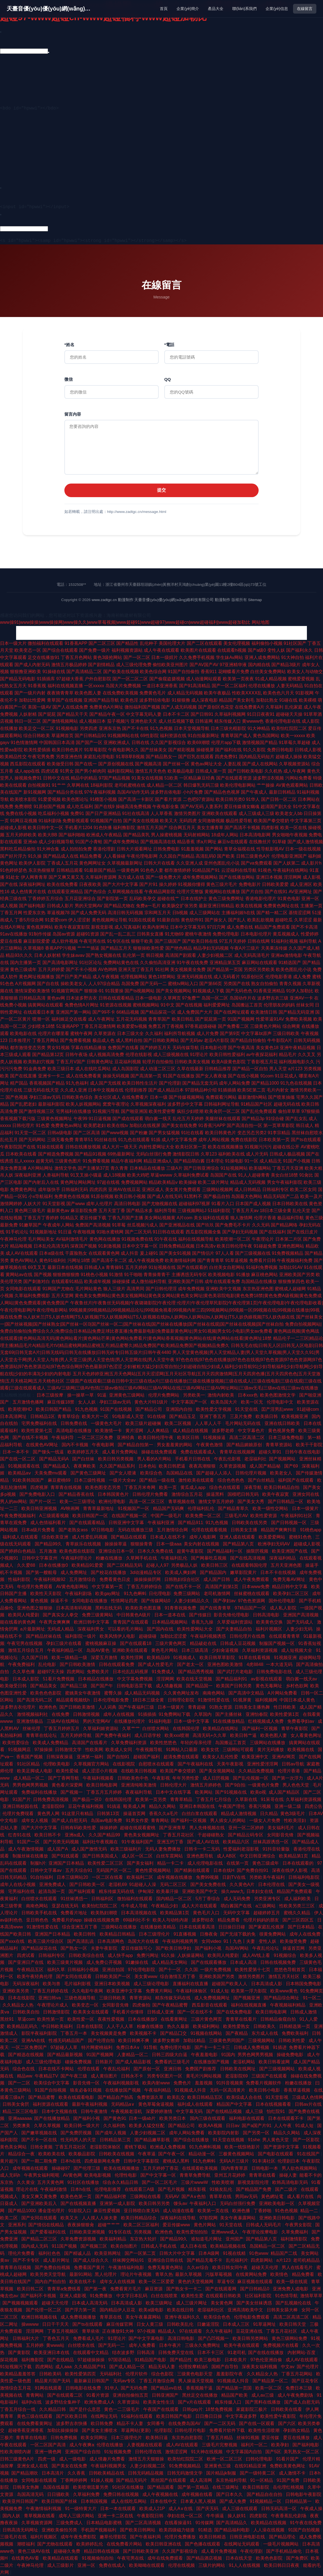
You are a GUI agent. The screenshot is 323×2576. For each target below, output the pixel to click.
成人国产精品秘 (265, 1466)
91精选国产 (290, 962)
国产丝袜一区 (176, 763)
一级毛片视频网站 (281, 2544)
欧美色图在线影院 (77, 1551)
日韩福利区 (103, 1898)
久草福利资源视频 (260, 1650)
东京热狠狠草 (41, 870)
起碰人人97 (157, 1565)
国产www (75, 1203)
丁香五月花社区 (179, 1835)
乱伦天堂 (301, 1210)
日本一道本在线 (170, 1614)
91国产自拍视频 (51, 2090)
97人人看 (225, 1253)
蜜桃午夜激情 (198, 934)
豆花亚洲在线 (250, 2331)
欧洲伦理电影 (113, 1501)
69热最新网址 (121, 1154)
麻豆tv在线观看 (233, 841)
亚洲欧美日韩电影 (277, 2217)
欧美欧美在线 (52, 2153)
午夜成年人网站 (58, 1225)
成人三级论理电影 (151, 1983)
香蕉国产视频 (30, 1756)
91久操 (35, 856)
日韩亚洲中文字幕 (126, 1522)
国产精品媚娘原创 (244, 1444)
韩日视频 (155, 955)
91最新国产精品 (100, 870)
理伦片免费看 (22, 2253)
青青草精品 (181, 1799)
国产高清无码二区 (35, 1700)
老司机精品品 (307, 2260)
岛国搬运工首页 (247, 1005)
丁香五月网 (11, 912)
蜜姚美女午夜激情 (83, 1693)
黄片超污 (9, 2161)
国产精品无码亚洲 (296, 1012)
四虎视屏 (39, 1487)
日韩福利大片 (26, 2338)
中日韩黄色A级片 (134, 1614)
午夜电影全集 (165, 806)
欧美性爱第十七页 (253, 1969)
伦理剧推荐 (136, 1090)
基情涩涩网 (300, 912)
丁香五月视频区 (63, 2331)
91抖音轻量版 (277, 1849)
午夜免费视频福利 (18, 1515)
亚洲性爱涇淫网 (263, 1764)
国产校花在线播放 (109, 1572)
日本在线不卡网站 (56, 2068)
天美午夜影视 (230, 1764)
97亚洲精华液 (233, 664)
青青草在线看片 (242, 2019)
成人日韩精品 (247, 1189)
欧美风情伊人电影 (118, 1636)
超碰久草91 (270, 1452)
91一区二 (312, 1997)
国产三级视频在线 (253, 1253)
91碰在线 (288, 700)
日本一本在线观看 (118, 2508)
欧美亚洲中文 (255, 1756)
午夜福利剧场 (79, 1593)
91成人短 (220, 1991)
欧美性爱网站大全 (195, 1629)
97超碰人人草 (65, 2047)
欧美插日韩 (267, 1416)
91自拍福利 (42, 1877)
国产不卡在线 (135, 728)
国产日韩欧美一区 (87, 1884)
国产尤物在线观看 (55, 2544)
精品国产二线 (284, 2253)
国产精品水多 (139, 1210)
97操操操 (43, 1749)
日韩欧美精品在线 (107, 2473)
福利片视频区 (269, 1629)
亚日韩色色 (37, 1920)
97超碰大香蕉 (70, 678)
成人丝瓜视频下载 (176, 721)
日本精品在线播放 (147, 1168)
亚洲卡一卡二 (51, 1076)
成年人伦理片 (99, 1203)
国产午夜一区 (172, 2153)
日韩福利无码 (74, 1189)
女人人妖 (87, 1402)
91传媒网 (204, 2522)
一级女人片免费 (265, 1820)
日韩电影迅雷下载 (135, 1685)
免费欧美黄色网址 (288, 2465)
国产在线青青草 (216, 1608)
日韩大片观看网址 (134, 849)
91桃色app (310, 1529)
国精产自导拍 (225, 2366)
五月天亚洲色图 (287, 1565)
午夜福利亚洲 (161, 1522)
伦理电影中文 (280, 1402)
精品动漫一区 (202, 2153)
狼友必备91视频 (86, 2090)
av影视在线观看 (267, 1679)
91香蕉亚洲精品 (269, 990)
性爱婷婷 (310, 934)
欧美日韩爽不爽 (134, 2040)
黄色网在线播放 (104, 1239)
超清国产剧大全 (276, 806)
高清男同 (135, 1288)
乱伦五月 (9, 1139)
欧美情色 (279, 2274)
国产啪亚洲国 (134, 1111)
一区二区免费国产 (29, 2047)
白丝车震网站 (170, 1856)
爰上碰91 (149, 1253)
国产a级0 (257, 650)
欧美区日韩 (188, 1437)
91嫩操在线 (137, 1962)
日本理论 (215, 1161)
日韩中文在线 (56, 778)
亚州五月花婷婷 (230, 2175)
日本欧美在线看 (21, 1154)
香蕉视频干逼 (200, 2388)
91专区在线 (118, 941)
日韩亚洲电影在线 (247, 2536)
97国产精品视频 (114, 778)
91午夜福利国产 (138, 1841)
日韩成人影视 (308, 749)
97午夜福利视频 (100, 792)
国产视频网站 (283, 1458)
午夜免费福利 (22, 1664)
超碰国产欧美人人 (230, 1983)
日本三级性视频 (90, 1480)
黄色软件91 (192, 920)
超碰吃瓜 (284, 920)
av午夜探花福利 (261, 1054)
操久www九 (232, 1891)
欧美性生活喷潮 (264, 2430)
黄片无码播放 (271, 1749)
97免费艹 (191, 998)
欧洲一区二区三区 (225, 2459)
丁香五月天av (245, 1210)
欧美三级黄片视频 (65, 1962)
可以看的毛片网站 (126, 1629)
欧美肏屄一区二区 (222, 1111)
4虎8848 (255, 1664)
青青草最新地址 (99, 1508)
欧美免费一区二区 (203, 1515)
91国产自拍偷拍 (184, 671)
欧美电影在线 (23, 1033)
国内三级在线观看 (208, 2118)
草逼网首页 (62, 735)
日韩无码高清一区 (279, 2508)
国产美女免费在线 (208, 1884)
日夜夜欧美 (90, 884)
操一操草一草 (81, 1395)
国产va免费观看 (256, 863)
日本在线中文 (164, 2501)
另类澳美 (21, 2125)
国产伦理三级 (87, 2168)
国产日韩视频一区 (289, 1522)
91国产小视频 (296, 1161)
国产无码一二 (153, 983)
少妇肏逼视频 (225, 1650)
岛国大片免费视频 (123, 685)
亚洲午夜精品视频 (297, 1047)
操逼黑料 (215, 1494)
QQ (167, 379)
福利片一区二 (255, 2444)
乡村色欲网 (297, 1685)
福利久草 (56, 1969)
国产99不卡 (103, 1012)
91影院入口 (79, 2210)
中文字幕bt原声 (256, 1033)
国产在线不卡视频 (30, 1437)
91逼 (102, 1395)
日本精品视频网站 (170, 1622)
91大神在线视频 (207, 2451)
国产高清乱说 (81, 1941)
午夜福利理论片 (77, 1558)
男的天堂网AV (88, 905)
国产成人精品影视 (133, 2061)
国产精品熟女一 (161, 756)
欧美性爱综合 (16, 1742)
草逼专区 (226, 2281)
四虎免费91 (226, 756)
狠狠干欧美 (142, 941)
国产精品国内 (214, 1572)
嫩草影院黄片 (244, 1572)
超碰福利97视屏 (194, 1203)
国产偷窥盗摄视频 (167, 678)
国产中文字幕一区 (158, 2175)
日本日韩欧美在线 (290, 1203)
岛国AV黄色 (98, 1650)
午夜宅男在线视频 (25, 1643)
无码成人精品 (61, 1629)
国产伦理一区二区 (44, 2309)
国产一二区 (19, 2083)
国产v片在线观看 (195, 2402)
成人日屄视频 (216, 1778)
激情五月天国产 (152, 827)
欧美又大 (169, 820)
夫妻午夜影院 (104, 1948)
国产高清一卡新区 (136, 799)
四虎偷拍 (141, 2005)
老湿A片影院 (216, 1040)
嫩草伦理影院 (113, 2536)
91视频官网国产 (67, 990)
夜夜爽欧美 (85, 1466)
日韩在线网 (259, 941)
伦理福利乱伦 (201, 1508)
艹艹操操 (265, 785)
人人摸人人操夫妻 (100, 2217)
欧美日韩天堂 (293, 2324)
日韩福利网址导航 (221, 1104)
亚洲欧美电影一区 (277, 2203)
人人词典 (107, 1707)
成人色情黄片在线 (28, 891)
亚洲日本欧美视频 (112, 1983)
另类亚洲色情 (69, 756)
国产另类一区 (257, 2132)
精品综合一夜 (22, 2153)
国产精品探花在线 (39, 1948)
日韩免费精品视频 (177, 1246)
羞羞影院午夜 (230, 2373)
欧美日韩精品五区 (205, 2097)
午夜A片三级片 (245, 948)
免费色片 (182, 2083)
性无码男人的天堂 (78, 2139)
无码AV (172, 2196)
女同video (211, 1941)
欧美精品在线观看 (61, 2558)
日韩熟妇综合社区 (182, 1579)
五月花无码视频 (131, 1019)
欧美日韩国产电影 (174, 2416)
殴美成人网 (135, 1806)
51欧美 (171, 778)
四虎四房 (98, 1189)
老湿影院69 (53, 1806)
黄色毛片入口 (207, 1912)
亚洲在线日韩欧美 (282, 1423)
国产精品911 (190, 1522)
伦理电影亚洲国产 (289, 856)
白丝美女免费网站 (268, 671)
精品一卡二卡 (171, 1863)
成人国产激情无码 (89, 1849)
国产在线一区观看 (257, 2423)
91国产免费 (289, 2480)
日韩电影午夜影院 (303, 2494)
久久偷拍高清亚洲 (157, 962)
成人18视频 (114, 1175)
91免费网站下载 (175, 1714)
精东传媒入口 (227, 721)
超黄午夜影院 (191, 1551)
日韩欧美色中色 (133, 1778)
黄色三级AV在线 (34, 2551)
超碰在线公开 (286, 1146)
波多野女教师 (167, 2040)
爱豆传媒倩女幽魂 (241, 806)
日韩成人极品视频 (287, 1154)
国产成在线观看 (127, 1118)
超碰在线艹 (168, 898)
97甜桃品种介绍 (201, 1090)
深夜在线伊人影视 (290, 1870)
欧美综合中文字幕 (52, 2083)
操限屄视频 (257, 1551)
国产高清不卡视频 (242, 827)
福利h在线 (32, 2402)
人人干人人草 (120, 2026)
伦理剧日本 (288, 2161)
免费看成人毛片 (89, 2338)
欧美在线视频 (249, 905)
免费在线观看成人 (198, 1452)
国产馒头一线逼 (49, 1452)
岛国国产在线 (223, 1175)
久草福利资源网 (101, 877)
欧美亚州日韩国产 (20, 2501)
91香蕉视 (37, 685)
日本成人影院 (26, 1679)
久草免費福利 (295, 2232)
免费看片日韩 (262, 1260)
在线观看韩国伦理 (249, 1565)
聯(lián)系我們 (244, 8)
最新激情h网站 (252, 1097)
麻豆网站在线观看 (259, 962)
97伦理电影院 (142, 1969)
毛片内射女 (278, 1090)
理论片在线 (27, 2189)
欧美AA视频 (210, 2125)
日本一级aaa (168, 1544)
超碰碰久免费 (67, 2551)
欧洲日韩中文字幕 (92, 1622)
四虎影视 (270, 827)
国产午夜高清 (241, 1047)
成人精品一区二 (29, 1778)
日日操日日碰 (232, 1927)
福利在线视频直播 (65, 685)
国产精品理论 (283, 2536)
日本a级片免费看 (38, 1529)
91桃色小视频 (94, 1274)
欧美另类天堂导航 (48, 2274)
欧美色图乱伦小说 (293, 969)
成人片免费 (207, 1033)
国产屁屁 (47, 714)
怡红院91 (276, 2111)
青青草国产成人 (236, 735)
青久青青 (119, 1168)
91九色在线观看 (134, 1139)
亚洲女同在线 (306, 1494)
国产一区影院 (307, 2139)
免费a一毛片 (148, 905)
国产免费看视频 (75, 1040)
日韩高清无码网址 (20, 2530)
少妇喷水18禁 (41, 1026)
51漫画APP (67, 1026)
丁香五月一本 (74, 2033)
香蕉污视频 (260, 1806)
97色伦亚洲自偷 (267, 2359)
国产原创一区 (147, 2068)
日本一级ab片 (143, 2118)
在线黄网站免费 (252, 2274)
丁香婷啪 (263, 2210)
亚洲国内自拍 (179, 1409)
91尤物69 (174, 934)
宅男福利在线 (22, 1891)
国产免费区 (297, 2558)
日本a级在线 (51, 1253)
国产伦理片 (308, 2366)
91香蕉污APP (212, 1125)
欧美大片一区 (96, 1416)
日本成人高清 (244, 1962)
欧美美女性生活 (159, 2402)
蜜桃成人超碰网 (290, 1288)
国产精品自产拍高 (116, 2097)
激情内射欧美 (221, 1395)
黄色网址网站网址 (78, 1182)
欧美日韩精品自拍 (282, 1487)
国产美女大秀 (251, 1501)
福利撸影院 (124, 827)
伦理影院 (163, 2430)
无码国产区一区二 (114, 1870)
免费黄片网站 (159, 1991)
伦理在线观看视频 (209, 1529)
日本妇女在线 (260, 1891)
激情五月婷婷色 (206, 1785)
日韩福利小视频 (83, 1969)
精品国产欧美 (235, 2395)
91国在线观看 (142, 920)
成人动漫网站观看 (203, 678)
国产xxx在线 (13, 1941)
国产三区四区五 (298, 1920)
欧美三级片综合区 (46, 1941)
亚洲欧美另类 (16, 1991)
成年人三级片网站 (77, 2515)
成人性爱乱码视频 (90, 1537)
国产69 (291, 1466)
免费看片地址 (74, 1912)
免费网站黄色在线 (121, 962)
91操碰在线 (53, 671)
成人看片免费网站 (120, 1452)
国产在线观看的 (192, 1267)
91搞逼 (114, 1806)
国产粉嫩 (139, 1132)
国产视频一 (72, 1792)
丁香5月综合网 (29, 920)
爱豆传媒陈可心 (137, 1948)
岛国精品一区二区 (267, 2246)
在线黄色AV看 (26, 2558)
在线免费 (61, 1714)
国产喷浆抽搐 (281, 1097)
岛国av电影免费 (107, 1820)
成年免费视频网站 (200, 877)
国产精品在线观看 (129, 1537)
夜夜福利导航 (139, 1792)
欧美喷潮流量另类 (91, 2487)
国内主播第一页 (25, 962)
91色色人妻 (151, 870)
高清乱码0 (206, 856)
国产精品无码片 (132, 2480)
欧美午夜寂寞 (276, 1494)
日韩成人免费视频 (252, 2047)
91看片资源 (98, 2395)
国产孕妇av (224, 1600)
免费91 (77, 813)
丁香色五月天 (56, 2338)
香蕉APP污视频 (60, 948)
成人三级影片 (61, 2565)
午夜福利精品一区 (65, 1650)
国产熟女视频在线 (103, 955)
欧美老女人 (281, 1473)
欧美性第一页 (51, 2019)
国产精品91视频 (90, 1154)
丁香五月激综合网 (157, 2380)
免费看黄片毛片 (126, 2288)
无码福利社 (111, 2373)
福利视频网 (266, 1700)
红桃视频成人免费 (266, 1721)
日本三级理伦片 (155, 1934)
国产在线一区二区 (18, 1458)
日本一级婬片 (164, 657)
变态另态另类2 (251, 1132)
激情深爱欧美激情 (32, 990)
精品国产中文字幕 (234, 2104)
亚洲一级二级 (288, 1806)
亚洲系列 (17, 2224)
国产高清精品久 (232, 2522)
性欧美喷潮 (223, 2182)
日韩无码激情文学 (185, 2473)
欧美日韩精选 (213, 2536)
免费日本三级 (299, 2388)
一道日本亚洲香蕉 (160, 685)
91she (254, 2139)
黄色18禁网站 (161, 976)
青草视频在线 (182, 1501)
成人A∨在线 (181, 2508)
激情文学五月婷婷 (216, 1501)
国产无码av (191, 1040)
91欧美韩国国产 (28, 1480)
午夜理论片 (263, 1239)
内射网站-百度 (302, 2352)
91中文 (168, 1005)
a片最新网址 (32, 1629)
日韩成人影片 (60, 905)
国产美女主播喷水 (100, 2430)
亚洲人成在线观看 (237, 1537)
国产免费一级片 (94, 650)
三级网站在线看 (146, 2196)
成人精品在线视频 (191, 1430)
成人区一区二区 (138, 1856)
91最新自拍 (168, 920)
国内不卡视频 (75, 1444)
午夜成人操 (311, 2508)
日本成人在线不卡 (168, 1537)
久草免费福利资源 (129, 1742)
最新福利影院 (51, 1104)
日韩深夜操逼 (60, 1756)
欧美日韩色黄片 (67, 749)
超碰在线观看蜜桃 (138, 1827)
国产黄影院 (19, 2352)
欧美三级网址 (159, 2303)
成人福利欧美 (298, 1898)
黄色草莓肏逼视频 (156, 2104)
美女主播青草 (210, 827)
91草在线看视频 (255, 1657)
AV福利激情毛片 (72, 1239)
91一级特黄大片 (81, 2508)
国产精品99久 (49, 1544)
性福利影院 (19, 1579)
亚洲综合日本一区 (117, 1551)
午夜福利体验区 (192, 1991)
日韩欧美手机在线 (39, 1912)
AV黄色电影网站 (73, 1586)
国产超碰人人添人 (214, 1473)
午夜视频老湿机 (127, 2111)
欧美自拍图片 (124, 2246)
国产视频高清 (148, 763)
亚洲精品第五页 (225, 962)
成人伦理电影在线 (205, 1863)
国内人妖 (11, 2515)
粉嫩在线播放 (109, 1558)
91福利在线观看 (137, 2416)
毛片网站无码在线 (243, 1423)
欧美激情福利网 (180, 1260)
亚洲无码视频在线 (194, 976)
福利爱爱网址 (216, 1005)
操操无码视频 (116, 1076)
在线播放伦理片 (130, 1721)
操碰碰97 (61, 2168)
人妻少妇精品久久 (192, 1600)
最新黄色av (58, 1210)
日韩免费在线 (74, 1423)
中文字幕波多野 (242, 2416)
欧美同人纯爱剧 (24, 1614)
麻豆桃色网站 (264, 1274)
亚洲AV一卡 (301, 998)
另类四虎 (88, 728)
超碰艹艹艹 (109, 2224)
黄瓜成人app (193, 1487)
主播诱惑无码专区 (189, 1274)
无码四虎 (188, 820)
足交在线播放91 (43, 657)
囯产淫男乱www (277, 1409)
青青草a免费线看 (64, 2288)
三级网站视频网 (217, 1189)
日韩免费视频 (64, 2437)
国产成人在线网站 (260, 763)
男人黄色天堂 (276, 2139)
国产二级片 (286, 2189)
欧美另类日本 (173, 2118)
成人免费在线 (239, 927)
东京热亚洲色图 (258, 1288)
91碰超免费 (265, 1246)
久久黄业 (26, 2182)
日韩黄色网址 (100, 1061)
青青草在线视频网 (237, 1452)
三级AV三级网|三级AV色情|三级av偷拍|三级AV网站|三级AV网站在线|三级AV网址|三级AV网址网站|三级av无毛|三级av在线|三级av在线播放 (182, 1388)
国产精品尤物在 (119, 905)
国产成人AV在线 (204, 1841)
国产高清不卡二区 (109, 1260)
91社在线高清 (135, 813)
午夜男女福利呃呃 (42, 2175)
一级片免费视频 (216, 1969)
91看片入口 (222, 1203)
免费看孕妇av (301, 1721)
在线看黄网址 (174, 2019)
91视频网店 (20, 1749)
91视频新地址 (43, 1232)
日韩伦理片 (23, 1125)
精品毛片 (288, 1054)
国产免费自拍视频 (53, 2267)
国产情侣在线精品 (46, 2224)
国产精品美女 (44, 1685)
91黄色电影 (288, 898)
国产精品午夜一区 (107, 714)
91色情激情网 (24, 742)
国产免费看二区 (233, 1026)
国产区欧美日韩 (72, 2416)
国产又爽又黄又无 (66, 877)
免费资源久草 (151, 2097)
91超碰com (308, 1409)
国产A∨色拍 (194, 2196)
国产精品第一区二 (271, 2380)
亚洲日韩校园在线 (20, 1806)
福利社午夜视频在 (100, 1841)
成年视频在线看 (197, 2494)
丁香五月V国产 (70, 1061)
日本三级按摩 (50, 1395)
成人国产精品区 (285, 1792)
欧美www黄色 (284, 1991)
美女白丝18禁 (284, 1175)
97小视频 (146, 2331)
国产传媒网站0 (156, 1600)
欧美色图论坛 (75, 799)
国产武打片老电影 (235, 1671)
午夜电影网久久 (123, 749)
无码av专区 (125, 2380)
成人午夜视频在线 (160, 2494)
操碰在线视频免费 (102, 1920)
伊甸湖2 (146, 1891)
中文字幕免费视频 (135, 1679)
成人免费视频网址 (212, 1997)
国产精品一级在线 (157, 1480)
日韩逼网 (204, 721)
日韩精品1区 (42, 1416)
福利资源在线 (173, 735)
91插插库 (46, 678)
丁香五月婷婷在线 (51, 1991)
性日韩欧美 (285, 1707)
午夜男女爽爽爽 (55, 1622)
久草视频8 (33, 948)
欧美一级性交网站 (271, 1508)
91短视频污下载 (16, 2366)
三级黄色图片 (68, 1161)
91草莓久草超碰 (295, 742)
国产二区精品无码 (125, 1565)
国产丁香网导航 (64, 1778)
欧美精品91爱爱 (88, 1565)
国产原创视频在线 (116, 763)
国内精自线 (259, 664)
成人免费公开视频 (104, 1962)
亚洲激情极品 (30, 1721)
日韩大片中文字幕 (177, 2253)
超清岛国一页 (52, 1891)
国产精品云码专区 (246, 1835)
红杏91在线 (20, 1835)
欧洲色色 (48, 1707)
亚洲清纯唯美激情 (139, 1785)
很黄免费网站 (273, 1934)
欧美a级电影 (152, 2309)
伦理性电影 (126, 2175)
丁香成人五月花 (62, 863)
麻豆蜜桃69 (60, 1480)
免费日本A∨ (128, 2047)
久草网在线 (78, 785)
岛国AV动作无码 (133, 792)
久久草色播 (23, 1671)
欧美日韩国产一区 (90, 1515)
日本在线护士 (194, 898)
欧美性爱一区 (81, 2019)
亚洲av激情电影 (286, 955)
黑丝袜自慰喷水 (307, 1132)
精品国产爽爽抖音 (279, 1529)
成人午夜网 (294, 771)
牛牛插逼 (215, 2515)
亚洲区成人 (153, 1189)
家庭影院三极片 (252, 2409)
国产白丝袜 (83, 1458)
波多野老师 (223, 1430)
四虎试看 (50, 771)
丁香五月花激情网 (98, 1026)
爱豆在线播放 (297, 2437)
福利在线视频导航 (196, 1239)
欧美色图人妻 (88, 693)
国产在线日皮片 (302, 1232)
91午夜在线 (165, 1239)
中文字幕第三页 (305, 820)
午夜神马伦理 (13, 1239)
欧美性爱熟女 (237, 2026)
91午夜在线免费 (192, 962)
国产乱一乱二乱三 (118, 934)
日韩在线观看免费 (117, 1664)
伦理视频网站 (133, 976)
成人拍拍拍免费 (76, 849)
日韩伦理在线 (149, 2451)
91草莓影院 (95, 749)
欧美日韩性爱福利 (227, 1054)
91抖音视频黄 (229, 2083)
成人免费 (302, 976)
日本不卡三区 (211, 2352)
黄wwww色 (253, 721)
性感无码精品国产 (67, 2040)
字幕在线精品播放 (88, 1047)
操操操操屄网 (148, 1579)
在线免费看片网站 (125, 2544)
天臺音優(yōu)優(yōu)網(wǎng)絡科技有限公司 (51, 9)
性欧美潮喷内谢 (16, 2451)
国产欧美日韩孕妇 (174, 1948)
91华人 (253, 799)
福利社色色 (50, 2253)
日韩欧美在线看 (287, 2409)
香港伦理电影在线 (283, 721)
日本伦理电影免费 (111, 1700)
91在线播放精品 (229, 1721)
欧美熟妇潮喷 (104, 1912)
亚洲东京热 (110, 728)
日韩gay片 (192, 2409)
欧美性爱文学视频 (214, 1409)
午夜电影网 (103, 1444)
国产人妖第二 (286, 863)
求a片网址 (206, 841)
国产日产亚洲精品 (103, 813)
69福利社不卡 (136, 1920)
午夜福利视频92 (50, 1579)
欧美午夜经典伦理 (35, 1976)
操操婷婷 (108, 1827)
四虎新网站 (262, 2260)
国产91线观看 (66, 1856)
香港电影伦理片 (260, 898)
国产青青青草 (210, 1260)
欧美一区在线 (293, 827)
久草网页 (172, 998)
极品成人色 (103, 1040)
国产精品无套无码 (200, 1083)
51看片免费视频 (59, 1679)
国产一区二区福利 (229, 685)
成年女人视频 (35, 1820)
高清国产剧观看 (180, 955)
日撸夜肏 (209, 1934)
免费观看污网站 (221, 1097)
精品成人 (167, 2331)
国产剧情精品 (101, 664)
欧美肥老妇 (95, 1125)
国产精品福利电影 (232, 2530)
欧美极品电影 (181, 771)
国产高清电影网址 (60, 962)
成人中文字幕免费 (179, 1139)
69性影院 (149, 735)
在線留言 (304, 8)
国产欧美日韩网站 (138, 2530)
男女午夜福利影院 (284, 1182)
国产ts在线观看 (306, 1139)
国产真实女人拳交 (61, 1614)
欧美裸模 (308, 700)
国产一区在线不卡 (195, 2012)
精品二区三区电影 (20, 2111)
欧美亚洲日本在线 (52, 2352)
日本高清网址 (14, 1416)
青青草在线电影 (32, 2437)
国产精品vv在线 (167, 2388)
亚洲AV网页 (284, 1756)
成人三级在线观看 (240, 2508)
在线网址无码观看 (242, 2544)
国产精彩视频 (181, 749)
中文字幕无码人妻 (144, 714)
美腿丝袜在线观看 (223, 1118)
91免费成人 (164, 1671)
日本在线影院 (22, 1997)
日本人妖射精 (47, 955)
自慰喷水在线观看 (156, 1764)
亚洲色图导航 (200, 1856)
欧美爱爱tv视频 (132, 1026)
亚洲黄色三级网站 (127, 1395)
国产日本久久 (230, 2494)
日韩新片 (104, 2061)
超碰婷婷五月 (267, 1912)
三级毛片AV (236, 1515)
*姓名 (69, 344)
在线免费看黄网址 (35, 2423)
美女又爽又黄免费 (39, 2196)
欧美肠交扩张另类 (180, 905)
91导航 (150, 2047)
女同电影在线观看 (23, 1288)
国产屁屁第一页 (210, 1019)
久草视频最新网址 (125, 863)
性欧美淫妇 (295, 1820)
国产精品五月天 (116, 948)
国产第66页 (210, 983)
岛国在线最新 (56, 2487)
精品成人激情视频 (239, 1813)
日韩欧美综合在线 (87, 1955)
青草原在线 (111, 2317)
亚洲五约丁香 (171, 1841)
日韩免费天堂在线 (176, 2352)
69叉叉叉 (37, 1267)
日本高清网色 (111, 1941)
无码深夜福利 (26, 1983)
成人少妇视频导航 (56, 841)
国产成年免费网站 (121, 841)
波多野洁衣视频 (268, 778)
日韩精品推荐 (218, 1068)
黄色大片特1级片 (151, 1402)
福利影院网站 (120, 771)
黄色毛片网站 (165, 1650)
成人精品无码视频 (185, 693)
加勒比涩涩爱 (174, 1636)
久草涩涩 (303, 920)
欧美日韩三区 (215, 1565)
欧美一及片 (311, 1196)
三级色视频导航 (80, 1997)
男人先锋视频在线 (207, 1827)
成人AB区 (227, 1856)
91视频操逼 (215, 1437)
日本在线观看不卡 (286, 2118)
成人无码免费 (237, 1898)
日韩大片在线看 (159, 863)
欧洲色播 (241, 2210)
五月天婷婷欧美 (21, 834)
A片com (185, 1217)
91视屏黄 (243, 1700)
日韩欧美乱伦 (181, 2324)
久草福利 (274, 707)
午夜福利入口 (203, 2203)
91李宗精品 (279, 1132)
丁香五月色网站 (76, 657)
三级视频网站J (192, 1210)
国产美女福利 (141, 1863)
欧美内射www (156, 2083)
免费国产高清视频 (93, 1225)
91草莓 (119, 1225)
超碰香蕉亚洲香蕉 (26, 2430)
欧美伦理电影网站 (238, 785)
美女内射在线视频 (202, 1544)
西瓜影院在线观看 (28, 763)
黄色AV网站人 (24, 1260)
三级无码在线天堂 (41, 1090)
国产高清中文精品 (246, 1693)
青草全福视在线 (239, 849)
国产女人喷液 (123, 1473)
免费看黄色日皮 (115, 1579)
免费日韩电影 (280, 749)
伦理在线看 (89, 2068)
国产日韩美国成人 (100, 1856)
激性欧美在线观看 (196, 1480)
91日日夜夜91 (261, 714)
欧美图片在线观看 (198, 650)
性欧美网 (94, 1749)
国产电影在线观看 (276, 2153)
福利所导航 (165, 1210)
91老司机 (237, 2352)
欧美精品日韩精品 (118, 1934)
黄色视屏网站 (39, 927)
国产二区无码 (138, 1232)
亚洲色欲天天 (143, 721)
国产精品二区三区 (39, 2239)
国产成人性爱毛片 (156, 1664)
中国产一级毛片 (167, 1515)
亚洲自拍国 (113, 1969)
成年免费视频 (191, 1288)
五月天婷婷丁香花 (161, 2168)
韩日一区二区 (27, 721)
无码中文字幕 (237, 1912)
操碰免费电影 (290, 2054)
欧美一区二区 (269, 2388)
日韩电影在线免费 (83, 2388)
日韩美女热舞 (26, 2487)
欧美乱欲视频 (260, 920)
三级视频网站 (262, 2040)
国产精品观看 (161, 2487)
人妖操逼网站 (191, 1955)
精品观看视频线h (73, 1700)
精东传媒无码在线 (117, 1891)
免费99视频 (208, 1877)
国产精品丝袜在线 (44, 1636)
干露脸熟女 (76, 1253)
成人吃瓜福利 (79, 806)
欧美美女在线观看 (91, 2012)
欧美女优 (210, 1749)
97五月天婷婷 (232, 941)
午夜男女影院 (299, 2224)
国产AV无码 (192, 806)
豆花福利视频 (127, 1061)
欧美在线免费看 (62, 884)
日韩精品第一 (299, 2501)
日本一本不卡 (16, 1452)
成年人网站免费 (234, 1083)
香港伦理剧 (104, 849)
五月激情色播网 (28, 1402)
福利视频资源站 (127, 650)
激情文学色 (65, 1168)
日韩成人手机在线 (159, 2246)
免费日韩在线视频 (121, 2494)
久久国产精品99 (105, 1835)
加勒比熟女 (267, 700)
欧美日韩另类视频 (116, 1458)
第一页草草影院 (278, 1125)
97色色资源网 (252, 1600)
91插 (155, 1139)
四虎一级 (47, 2459)
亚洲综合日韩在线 (166, 2260)
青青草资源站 (279, 1444)
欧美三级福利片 (126, 1849)
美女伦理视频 (236, 643)
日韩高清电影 (267, 1614)
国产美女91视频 (175, 1253)
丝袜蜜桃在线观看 (252, 1593)
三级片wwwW (195, 2182)
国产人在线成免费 (70, 707)
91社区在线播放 (83, 2182)
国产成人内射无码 (32, 664)
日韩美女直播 (150, 934)
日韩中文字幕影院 (141, 2161)
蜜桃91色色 (301, 1537)
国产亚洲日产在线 (26, 1962)
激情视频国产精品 (259, 742)
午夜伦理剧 (252, 2551)
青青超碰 (197, 1707)
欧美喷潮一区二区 (233, 1239)
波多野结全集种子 (63, 2402)
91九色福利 (77, 1083)
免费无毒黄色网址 (166, 2267)
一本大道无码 (280, 1664)
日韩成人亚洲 (161, 2012)
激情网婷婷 (11, 1203)
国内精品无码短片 (256, 756)
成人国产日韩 (217, 1579)
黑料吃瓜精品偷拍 (18, 849)
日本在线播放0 (54, 1565)
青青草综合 (68, 1416)
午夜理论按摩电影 (260, 2232)
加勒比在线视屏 (144, 1125)
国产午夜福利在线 (196, 1764)
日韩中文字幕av (46, 1870)
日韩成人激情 (304, 2012)
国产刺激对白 (36, 1281)
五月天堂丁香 (112, 1210)
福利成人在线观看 (20, 1537)
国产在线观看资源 (234, 778)
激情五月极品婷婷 (69, 664)
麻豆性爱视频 (107, 2210)
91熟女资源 (221, 1707)
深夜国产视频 (83, 1246)
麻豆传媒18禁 (61, 1402)
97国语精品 (120, 2359)
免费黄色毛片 (152, 693)
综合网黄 (291, 1026)
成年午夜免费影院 (78, 2536)
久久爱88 (26, 1565)
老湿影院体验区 (106, 2147)
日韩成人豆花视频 (238, 1643)
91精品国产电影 (151, 2359)
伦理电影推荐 (108, 2189)
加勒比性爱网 (32, 700)
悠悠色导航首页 (290, 1969)
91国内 (228, 2054)
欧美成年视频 (97, 1281)
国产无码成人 (300, 1622)
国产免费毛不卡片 (233, 1225)
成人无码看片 (226, 976)
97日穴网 (216, 927)
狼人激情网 (241, 1217)
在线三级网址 (226, 2487)
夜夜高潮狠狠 (203, 1466)
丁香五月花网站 (297, 2373)
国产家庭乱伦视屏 (267, 1927)
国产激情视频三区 (36, 1111)
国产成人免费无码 (88, 912)
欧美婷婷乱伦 (90, 2544)
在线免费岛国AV (185, 2423)
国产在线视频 (189, 1005)
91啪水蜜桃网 (110, 1232)
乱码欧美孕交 (142, 898)
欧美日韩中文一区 (45, 827)
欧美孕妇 (280, 2444)
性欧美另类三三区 (297, 1905)
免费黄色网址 (23, 1189)
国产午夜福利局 (146, 2536)
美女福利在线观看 (211, 1217)
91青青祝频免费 (181, 1608)
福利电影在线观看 (247, 2118)
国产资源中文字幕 (282, 2147)
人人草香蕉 (161, 813)
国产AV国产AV (204, 664)
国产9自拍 (235, 1785)
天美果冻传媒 (274, 948)
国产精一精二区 (271, 912)
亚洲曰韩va (50, 1997)
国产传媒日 (200, 1614)
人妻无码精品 (289, 685)
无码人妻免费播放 (163, 1849)
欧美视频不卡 (144, 2033)
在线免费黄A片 (249, 707)
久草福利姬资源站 (101, 1728)
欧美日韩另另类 (155, 2203)
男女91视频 (58, 1047)
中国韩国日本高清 (57, 742)
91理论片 (199, 1054)
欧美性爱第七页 (37, 1430)
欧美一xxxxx (293, 735)
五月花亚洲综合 (80, 898)
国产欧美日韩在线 (200, 941)
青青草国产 (159, 1019)
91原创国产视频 (49, 806)
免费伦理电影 (226, 934)
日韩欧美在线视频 (117, 2153)
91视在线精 (235, 2253)
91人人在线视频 (245, 2565)
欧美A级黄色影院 (228, 1061)
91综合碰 (275, 1118)
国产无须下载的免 (238, 1934)
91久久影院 (254, 749)
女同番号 (156, 2423)
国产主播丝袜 (229, 1714)
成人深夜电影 (204, 700)
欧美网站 (204, 1792)
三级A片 (174, 1168)
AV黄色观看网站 (292, 785)
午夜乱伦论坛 (266, 1948)
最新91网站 (80, 2274)
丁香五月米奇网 (140, 1487)
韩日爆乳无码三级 (201, 785)
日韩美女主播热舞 (252, 1707)
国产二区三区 (102, 643)
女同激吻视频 (211, 820)
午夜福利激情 (54, 2189)
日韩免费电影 (166, 849)
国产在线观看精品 (87, 1522)
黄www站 (56, 2345)
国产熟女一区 (74, 1948)
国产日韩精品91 (90, 735)
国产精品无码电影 (18, 678)
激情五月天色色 (150, 771)
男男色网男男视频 (30, 1785)
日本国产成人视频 (253, 1203)
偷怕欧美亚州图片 (170, 664)
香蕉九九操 (203, 1622)
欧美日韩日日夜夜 (282, 2565)
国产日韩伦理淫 (161, 1288)
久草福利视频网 (230, 714)
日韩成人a (94, 1267)
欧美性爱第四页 (81, 2373)
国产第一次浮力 (288, 1778)
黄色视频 (39, 1600)
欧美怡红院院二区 (289, 728)
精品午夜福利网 (126, 1161)
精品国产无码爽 (169, 1508)
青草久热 (164, 2274)
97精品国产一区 (250, 1608)
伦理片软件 (137, 2373)
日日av (232, 2125)
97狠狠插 (310, 1111)
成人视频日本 (92, 721)
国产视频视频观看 (20, 2303)
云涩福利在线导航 (239, 870)
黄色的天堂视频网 (196, 2281)
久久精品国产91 (90, 2366)
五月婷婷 (35, 2345)
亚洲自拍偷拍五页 (131, 2395)
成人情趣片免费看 (107, 2459)
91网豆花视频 (23, 820)
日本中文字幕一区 (140, 1246)
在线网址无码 (104, 2416)
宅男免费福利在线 (39, 1423)
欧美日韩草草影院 (218, 1657)
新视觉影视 (102, 927)
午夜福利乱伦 (174, 1558)
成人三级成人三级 (256, 813)
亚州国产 (234, 2239)
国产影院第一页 (112, 898)
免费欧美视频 (298, 1019)
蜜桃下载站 (136, 2147)
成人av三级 (263, 2395)
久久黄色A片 (242, 1884)
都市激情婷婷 (177, 870)
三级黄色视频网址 (54, 1118)
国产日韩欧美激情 (78, 1664)
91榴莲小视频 (103, 799)
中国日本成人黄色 (297, 1700)
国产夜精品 (237, 2033)
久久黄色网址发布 (181, 1693)
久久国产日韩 (35, 1657)
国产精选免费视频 (56, 1154)
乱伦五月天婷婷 (188, 1118)
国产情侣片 (203, 1253)
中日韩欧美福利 (58, 2026)
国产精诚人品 (78, 2253)
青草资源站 (141, 1997)
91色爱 (43, 1125)
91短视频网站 (234, 1168)
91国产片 (21, 1799)
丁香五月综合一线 (18, 2409)
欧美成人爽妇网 (181, 1572)
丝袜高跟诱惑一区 (271, 1841)
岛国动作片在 (242, 998)
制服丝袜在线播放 (30, 1856)
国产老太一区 (191, 1664)
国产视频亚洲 (247, 1997)
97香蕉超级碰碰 (201, 1026)
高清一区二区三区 (147, 1501)
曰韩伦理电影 (260, 2459)
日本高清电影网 (255, 834)
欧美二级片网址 (213, 1182)
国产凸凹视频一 (214, 2338)
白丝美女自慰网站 (227, 1267)
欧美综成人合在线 (244, 2097)
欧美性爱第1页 (285, 1714)
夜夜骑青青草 (60, 693)
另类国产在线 (236, 983)
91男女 (67, 771)
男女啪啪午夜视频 (289, 834)
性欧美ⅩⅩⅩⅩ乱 (247, 693)
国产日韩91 (202, 714)
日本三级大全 (130, 1033)
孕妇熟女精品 (297, 2430)
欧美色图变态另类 (103, 1487)
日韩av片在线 (308, 2104)
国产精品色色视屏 (222, 792)
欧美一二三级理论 (78, 1501)
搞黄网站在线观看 (45, 1005)
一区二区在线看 (108, 1877)
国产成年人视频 (111, 2132)
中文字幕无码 (190, 2111)
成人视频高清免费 (106, 1054)
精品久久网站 (163, 1806)
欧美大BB (47, 834)
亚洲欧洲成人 (117, 742)
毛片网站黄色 (88, 1288)
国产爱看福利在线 (48, 2232)
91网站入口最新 (182, 1749)
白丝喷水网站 (156, 1728)
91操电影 (234, 1161)
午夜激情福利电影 (126, 2267)
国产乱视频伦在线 (294, 2303)
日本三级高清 (195, 1650)
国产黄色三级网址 (88, 1473)
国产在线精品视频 (224, 2111)
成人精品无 (270, 1161)
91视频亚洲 (285, 1657)
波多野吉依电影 (165, 792)
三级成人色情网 (307, 2097)
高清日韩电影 (127, 1203)
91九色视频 (161, 728)
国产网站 (214, 849)
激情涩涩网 (176, 2451)
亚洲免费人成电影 (291, 2288)
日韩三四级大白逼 (170, 2054)
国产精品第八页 (239, 1544)
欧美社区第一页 (190, 1146)
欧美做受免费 (294, 1941)
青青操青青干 (156, 1274)
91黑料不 (193, 1196)
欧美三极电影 (208, 2359)
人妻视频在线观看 (145, 2444)
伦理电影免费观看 (252, 2317)
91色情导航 (286, 2295)
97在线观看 (191, 2331)
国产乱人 (237, 920)
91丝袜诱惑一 (74, 1898)
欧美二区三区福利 (141, 2224)
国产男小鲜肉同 (90, 771)
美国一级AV (39, 707)
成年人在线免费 (305, 1934)
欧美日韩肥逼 (172, 1466)
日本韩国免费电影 (303, 1983)
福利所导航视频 (179, 1033)
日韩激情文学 (69, 1749)
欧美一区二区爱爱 (157, 2281)
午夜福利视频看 (99, 1778)
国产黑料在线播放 (263, 2402)
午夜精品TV (46, 2076)
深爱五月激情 (104, 1657)
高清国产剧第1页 (222, 1586)
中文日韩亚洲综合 (258, 1856)
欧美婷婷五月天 (83, 1452)
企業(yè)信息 (277, 8)
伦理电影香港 (278, 976)
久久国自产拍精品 (177, 856)
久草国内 (203, 1714)
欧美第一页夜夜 (238, 678)
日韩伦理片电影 (191, 2430)
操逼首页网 (135, 1813)
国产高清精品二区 (84, 671)
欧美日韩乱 (183, 1019)
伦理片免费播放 (181, 2536)
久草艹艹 (131, 1728)
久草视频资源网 (37, 2522)
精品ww (24, 2076)
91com (267, 1076)
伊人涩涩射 (79, 920)
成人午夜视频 (105, 976)
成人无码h (10, 2175)
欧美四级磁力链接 (177, 2530)
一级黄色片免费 (264, 1785)
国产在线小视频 (243, 1076)
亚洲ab (30, 841)
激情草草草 (311, 2295)
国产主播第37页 (93, 1168)
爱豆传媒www (177, 2224)
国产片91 (148, 884)
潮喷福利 (26, 2544)
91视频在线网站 (206, 2033)
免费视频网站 (134, 1182)
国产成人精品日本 (166, 1090)
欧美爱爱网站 (272, 1537)
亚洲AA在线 (33, 2040)
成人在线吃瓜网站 (93, 1068)
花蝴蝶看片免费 (233, 671)
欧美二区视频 (178, 1423)
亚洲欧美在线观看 (219, 813)
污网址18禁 (78, 1260)
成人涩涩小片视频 (100, 1771)
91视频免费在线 (137, 1239)
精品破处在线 (204, 1643)
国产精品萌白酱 (189, 1161)
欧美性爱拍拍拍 (192, 2232)
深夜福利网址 (32, 884)
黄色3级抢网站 (107, 657)
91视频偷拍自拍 (98, 2558)
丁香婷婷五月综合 (45, 898)
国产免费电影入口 (37, 1494)
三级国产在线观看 (269, 2076)
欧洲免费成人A (99, 2402)
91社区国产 (295, 643)
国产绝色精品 (178, 948)
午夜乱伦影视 (228, 1458)
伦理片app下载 (226, 742)
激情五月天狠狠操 (146, 2459)
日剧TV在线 (234, 1877)
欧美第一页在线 (214, 2210)
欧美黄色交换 (270, 1622)
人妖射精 (28, 714)
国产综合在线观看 (60, 650)
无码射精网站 (196, 834)
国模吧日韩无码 (244, 1494)
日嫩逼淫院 (208, 2324)
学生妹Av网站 (229, 657)
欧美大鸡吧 (138, 1175)
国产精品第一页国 (225, 969)
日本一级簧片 (306, 1508)
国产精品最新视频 (65, 2054)
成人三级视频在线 (171, 1054)
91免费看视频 (96, 1161)
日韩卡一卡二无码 (202, 1849)
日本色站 (147, 1466)
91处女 (12, 877)
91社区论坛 (90, 962)
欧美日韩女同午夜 (230, 2267)
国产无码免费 (134, 2388)
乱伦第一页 (134, 955)
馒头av (180, 2203)
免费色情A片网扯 (82, 1005)
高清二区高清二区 (247, 1437)
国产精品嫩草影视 (152, 2139)
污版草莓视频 (219, 2274)
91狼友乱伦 (221, 2189)
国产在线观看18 (136, 1643)
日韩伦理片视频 (251, 1473)
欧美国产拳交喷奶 (271, 820)
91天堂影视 (53, 1203)
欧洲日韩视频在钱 (39, 2317)
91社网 (162, 969)
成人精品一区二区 (164, 785)
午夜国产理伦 (232, 1806)
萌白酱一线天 (158, 1118)
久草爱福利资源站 (235, 1622)
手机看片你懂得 (128, 2012)
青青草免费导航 (196, 2175)
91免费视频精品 (287, 1253)
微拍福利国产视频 (142, 707)
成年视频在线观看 (30, 2168)
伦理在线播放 (261, 685)
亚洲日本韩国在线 (197, 1806)
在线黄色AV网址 (42, 1444)
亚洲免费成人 (53, 1884)
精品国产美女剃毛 (236, 700)
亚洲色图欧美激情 (225, 1664)
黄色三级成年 (23, 969)
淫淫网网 (292, 877)
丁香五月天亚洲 (287, 1168)
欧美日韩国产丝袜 (60, 2501)
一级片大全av (123, 1480)
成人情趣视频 (169, 1685)
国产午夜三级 (74, 2076)
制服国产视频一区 (277, 1643)
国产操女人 (216, 920)
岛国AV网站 (237, 1948)
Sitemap (255, 600)
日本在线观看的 (298, 1863)
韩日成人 (305, 1125)
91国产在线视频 (116, 1409)
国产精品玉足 (183, 1416)
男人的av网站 (13, 1501)
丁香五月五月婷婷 (104, 1792)
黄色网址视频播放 (36, 976)
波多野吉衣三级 (272, 998)
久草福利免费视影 (32, 1295)
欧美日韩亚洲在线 (164, 2544)
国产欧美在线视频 (121, 671)
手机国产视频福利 (99, 2530)
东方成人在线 (131, 877)
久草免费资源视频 (78, 2239)
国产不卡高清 (304, 927)
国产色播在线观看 (203, 2544)
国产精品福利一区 (225, 1551)
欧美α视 (258, 1792)
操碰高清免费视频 (133, 806)
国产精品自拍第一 (136, 1444)
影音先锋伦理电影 (232, 1614)
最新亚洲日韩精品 (216, 905)
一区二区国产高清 (48, 2444)
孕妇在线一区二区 (185, 2515)
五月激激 (48, 1551)
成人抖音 (129, 1253)
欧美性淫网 (132, 1657)
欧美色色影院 (270, 2558)
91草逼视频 (236, 1260)
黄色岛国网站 (266, 735)
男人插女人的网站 (228, 1820)
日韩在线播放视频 (83, 1146)
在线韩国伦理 (186, 1728)
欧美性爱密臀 (162, 1111)
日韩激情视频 (87, 1714)
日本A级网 (209, 2253)
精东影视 (197, 2189)
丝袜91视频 (247, 2437)
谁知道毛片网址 (207, 2239)
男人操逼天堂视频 (196, 2380)
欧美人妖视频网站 (83, 1104)
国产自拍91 (119, 1756)
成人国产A (58, 1849)
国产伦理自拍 (102, 2040)
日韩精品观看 (69, 870)
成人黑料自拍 (129, 1040)
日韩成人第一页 (210, 771)
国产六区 (287, 2423)
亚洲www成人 (225, 2232)
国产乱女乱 (296, 1118)
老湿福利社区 (211, 2309)
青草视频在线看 (40, 2515)
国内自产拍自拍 (51, 2281)
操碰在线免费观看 (159, 1452)
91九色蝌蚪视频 (205, 2147)
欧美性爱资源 (264, 1515)
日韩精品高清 (32, 998)
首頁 (164, 8)
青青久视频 (290, 983)
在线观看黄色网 (104, 1253)
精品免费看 (91, 856)
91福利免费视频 (261, 1267)
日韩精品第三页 (116, 2139)
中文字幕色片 (252, 1430)
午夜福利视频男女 (109, 2465)
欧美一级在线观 (292, 2281)
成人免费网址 (74, 1572)
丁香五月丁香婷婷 (41, 1217)
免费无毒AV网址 (289, 1579)
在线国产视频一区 (130, 1515)
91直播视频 (185, 1934)
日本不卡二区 (176, 714)
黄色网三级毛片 (30, 1210)
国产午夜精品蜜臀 (170, 2005)
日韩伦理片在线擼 (247, 1636)
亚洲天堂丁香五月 (136, 969)
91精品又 (69, 1217)
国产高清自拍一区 (244, 1125)
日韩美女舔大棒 (283, 2309)
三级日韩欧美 (286, 1033)
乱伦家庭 (293, 707)
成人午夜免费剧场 (295, 2395)
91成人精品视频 (271, 678)
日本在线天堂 (239, 2558)
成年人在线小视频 (18, 1884)
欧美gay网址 (108, 1593)
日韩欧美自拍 (27, 2012)
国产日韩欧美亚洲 (141, 2551)
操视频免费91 (28, 778)
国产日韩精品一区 (286, 1501)
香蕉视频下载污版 (18, 1118)
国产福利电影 (32, 905)
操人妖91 (237, 2515)
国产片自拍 (252, 891)
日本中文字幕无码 (188, 927)
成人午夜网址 (101, 1019)
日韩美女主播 (244, 1529)
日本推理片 (20, 1040)
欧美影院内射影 (224, 2132)
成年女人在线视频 (118, 2281)
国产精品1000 (265, 1083)
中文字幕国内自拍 (244, 2451)
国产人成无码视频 (179, 707)
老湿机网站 (244, 2061)
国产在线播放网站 (236, 877)
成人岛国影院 (125, 1068)
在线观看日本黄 (38, 1012)
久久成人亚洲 (73, 1090)
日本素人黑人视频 (198, 2501)
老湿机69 (117, 1884)
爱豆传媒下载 (93, 1217)
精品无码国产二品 (281, 1196)
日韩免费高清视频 (51, 1799)
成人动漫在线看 (179, 2210)
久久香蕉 (76, 2473)
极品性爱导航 (239, 820)
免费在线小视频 (21, 813)
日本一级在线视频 (303, 849)
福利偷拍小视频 (266, 643)
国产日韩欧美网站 (161, 1040)
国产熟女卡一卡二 (184, 2288)
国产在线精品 (61, 2359)
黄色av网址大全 (206, 763)
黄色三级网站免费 (290, 2338)
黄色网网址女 (92, 863)
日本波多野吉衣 (81, 998)
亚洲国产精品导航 (101, 700)
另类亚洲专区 (268, 1898)
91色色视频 (286, 2210)
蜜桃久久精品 (297, 1912)
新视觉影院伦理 (254, 2182)
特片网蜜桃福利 (97, 2047)
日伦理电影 (160, 1593)
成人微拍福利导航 (148, 1281)
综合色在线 (24, 2068)
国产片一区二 (43, 1501)
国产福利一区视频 (260, 1728)
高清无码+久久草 (210, 1735)
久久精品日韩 (53, 2409)
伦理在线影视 (138, 1054)
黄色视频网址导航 (109, 920)
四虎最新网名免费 (102, 2161)
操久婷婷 (168, 884)
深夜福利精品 (283, 1558)
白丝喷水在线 (82, 2345)
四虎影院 (258, 2515)
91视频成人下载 (208, 990)
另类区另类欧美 (259, 969)
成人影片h (311, 863)
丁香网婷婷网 (74, 2480)
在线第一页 (238, 1863)
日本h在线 (71, 2161)
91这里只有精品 (78, 1813)
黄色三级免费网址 (226, 898)
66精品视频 (128, 1012)
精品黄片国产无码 (53, 2380)
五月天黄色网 (51, 2182)
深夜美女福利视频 (260, 2366)
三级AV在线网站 (63, 1721)
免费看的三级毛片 (173, 2061)
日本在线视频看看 (274, 2104)
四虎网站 (75, 1671)
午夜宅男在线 (92, 941)
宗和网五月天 (157, 912)
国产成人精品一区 (127, 2366)
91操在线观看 (50, 1146)
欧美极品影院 (82, 2153)
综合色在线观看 (225, 1487)
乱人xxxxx (24, 1161)
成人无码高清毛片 (252, 955)
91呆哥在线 (272, 1799)
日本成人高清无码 (90, 2303)
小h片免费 (193, 792)
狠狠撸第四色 (291, 1281)
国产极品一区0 (87, 1799)
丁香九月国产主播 (125, 1217)
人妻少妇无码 (300, 1629)
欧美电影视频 (98, 2175)
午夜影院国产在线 (18, 1146)
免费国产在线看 (123, 1047)
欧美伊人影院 (32, 863)
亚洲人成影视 (73, 2295)
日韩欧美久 (265, 2026)
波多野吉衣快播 (72, 2423)
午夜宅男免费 (41, 756)
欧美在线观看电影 (77, 2097)
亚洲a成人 (75, 1835)
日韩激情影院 (57, 2012)
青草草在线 (221, 2196)
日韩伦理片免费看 (150, 1494)
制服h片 (38, 1863)
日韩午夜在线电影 (303, 1452)
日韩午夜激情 (94, 2111)
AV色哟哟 (107, 969)
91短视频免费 (118, 2451)
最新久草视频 (189, 2274)
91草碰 (279, 841)
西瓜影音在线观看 (210, 2005)
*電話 (169, 344)
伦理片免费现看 (18, 1813)
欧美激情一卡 (109, 1430)
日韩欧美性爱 (292, 2040)
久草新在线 (246, 1799)
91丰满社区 (264, 2161)
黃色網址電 (272, 2196)
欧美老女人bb (288, 813)
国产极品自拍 (216, 1196)
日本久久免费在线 (156, 1551)
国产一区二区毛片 (160, 2182)
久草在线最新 (190, 1068)
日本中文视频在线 (105, 1090)
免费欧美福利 (295, 2033)
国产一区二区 (136, 657)
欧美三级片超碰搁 (143, 1423)
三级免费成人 (70, 2522)
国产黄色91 (115, 2118)
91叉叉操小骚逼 (86, 1175)
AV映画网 (70, 1508)
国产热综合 (95, 891)
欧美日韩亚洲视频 (39, 1508)
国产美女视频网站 (173, 990)
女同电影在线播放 (90, 1600)
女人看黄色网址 (306, 1735)
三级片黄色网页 (171, 1643)
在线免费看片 (135, 1097)
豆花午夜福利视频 (86, 1806)
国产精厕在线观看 (192, 1870)
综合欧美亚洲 (55, 1537)
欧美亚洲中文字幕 (125, 1991)
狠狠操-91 (94, 990)
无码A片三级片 (234, 2161)
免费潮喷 (23, 806)
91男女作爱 (137, 1820)
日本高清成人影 (267, 1983)
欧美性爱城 (67, 1771)
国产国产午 (102, 1685)
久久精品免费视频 (256, 1771)
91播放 (243, 1274)
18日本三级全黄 (275, 1210)
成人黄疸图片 (104, 2076)
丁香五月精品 (220, 2437)
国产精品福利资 (111, 2196)
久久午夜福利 (219, 2331)
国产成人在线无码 (165, 1196)
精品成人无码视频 (248, 1182)
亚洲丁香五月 (213, 1416)
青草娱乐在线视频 (83, 1544)
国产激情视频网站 (60, 721)
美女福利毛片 (281, 1827)
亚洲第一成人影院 (118, 2203)
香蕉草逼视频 (297, 2090)
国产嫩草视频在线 (39, 2132)
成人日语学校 (148, 1735)
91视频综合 (285, 1955)
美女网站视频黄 (159, 1217)
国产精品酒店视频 (204, 2558)
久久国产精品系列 (117, 1466)
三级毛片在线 (14, 2536)
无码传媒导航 (185, 1047)
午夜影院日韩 (151, 2515)
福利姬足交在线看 (69, 1019)
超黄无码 (45, 1161)
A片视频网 (25, 983)
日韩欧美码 (50, 2373)
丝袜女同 (305, 1005)
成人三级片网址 (192, 2303)
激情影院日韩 (186, 1154)
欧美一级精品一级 (70, 1657)
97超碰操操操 (91, 2359)
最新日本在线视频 (65, 1267)
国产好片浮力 (13, 856)
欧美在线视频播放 (225, 1146)
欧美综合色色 (217, 2317)
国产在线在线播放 (266, 2352)
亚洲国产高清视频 (301, 1614)
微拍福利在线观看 (45, 643)
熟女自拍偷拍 (264, 983)
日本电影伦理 (213, 1047)
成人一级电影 (73, 2459)
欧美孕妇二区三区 (291, 1593)
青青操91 (115, 1267)
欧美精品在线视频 (269, 2522)
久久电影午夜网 (88, 1991)
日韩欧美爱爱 (275, 884)
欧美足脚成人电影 (35, 1771)
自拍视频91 (39, 785)
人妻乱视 (232, 763)
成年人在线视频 (119, 1714)
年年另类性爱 (186, 1778)
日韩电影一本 (265, 2168)
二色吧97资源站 (199, 799)
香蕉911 (209, 671)
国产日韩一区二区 (279, 799)
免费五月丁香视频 (166, 1026)
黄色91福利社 (52, 1260)
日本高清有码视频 (74, 1608)
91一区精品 (262, 2480)
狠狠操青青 (142, 1544)
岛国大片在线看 (144, 1941)
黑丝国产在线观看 (169, 2480)
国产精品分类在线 (65, 792)
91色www (258, 2253)
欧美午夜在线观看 (242, 2345)
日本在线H (223, 1870)
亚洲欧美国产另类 (297, 1274)
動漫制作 (125, 600)
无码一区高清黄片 (228, 2090)
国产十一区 (170, 1969)
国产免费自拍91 (253, 1870)
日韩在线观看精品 (116, 998)
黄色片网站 (205, 2224)
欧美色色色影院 (46, 1693)
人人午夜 (283, 2125)
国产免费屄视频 (76, 2132)
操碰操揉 (121, 1281)
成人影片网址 (57, 2260)
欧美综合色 (151, 1473)
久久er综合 (198, 2267)
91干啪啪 (133, 1274)
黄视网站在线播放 (222, 891)
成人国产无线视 (105, 1083)
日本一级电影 (148, 998)
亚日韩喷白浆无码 (142, 2210)
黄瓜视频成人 (286, 934)
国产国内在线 (161, 1629)
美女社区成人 (107, 1097)
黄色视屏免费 (282, 1430)
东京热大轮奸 (144, 2239)
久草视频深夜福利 (148, 1104)
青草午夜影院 (295, 1728)
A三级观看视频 (54, 1515)
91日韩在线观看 (168, 1232)
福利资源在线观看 (51, 2104)
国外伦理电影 (282, 1600)
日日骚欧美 (58, 2494)
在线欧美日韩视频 (139, 1771)
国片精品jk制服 (221, 2473)
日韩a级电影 (59, 1132)
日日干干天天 (56, 2324)
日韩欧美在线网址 (238, 2068)
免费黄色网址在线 (281, 905)
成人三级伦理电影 (44, 2061)
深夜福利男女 (91, 1629)
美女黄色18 (267, 1047)
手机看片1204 (78, 827)
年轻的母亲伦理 (196, 1742)
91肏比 (306, 1175)
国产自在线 (48, 983)
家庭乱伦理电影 (99, 756)
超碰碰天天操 (289, 714)
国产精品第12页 (48, 1054)
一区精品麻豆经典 (197, 778)
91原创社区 (252, 976)
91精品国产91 (206, 870)
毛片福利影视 (78, 1983)
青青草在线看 (263, 2175)
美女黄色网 (222, 2303)
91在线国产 (309, 2153)
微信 (68, 379)
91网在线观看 (49, 2388)
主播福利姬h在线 (238, 912)
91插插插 (227, 1090)
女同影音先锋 (281, 1835)
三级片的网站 (212, 2565)
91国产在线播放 (179, 1076)
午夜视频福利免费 (294, 1260)
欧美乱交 (176, 2097)
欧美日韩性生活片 (140, 1083)
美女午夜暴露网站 (238, 2217)
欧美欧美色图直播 (143, 1608)
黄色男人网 (48, 1813)
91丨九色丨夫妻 (239, 1941)
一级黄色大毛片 (107, 1423)
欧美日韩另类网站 (251, 2338)
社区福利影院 (258, 2295)
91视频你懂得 (191, 884)
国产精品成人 (57, 1466)
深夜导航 (253, 1487)
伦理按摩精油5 (194, 2366)
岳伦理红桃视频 (289, 2487)
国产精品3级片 (286, 664)
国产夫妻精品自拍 (234, 1629)
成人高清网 (201, 2480)
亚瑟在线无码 (65, 1905)
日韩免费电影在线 (274, 1671)
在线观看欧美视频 (200, 2168)
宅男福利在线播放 (73, 1111)
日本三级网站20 (73, 1877)
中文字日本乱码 (132, 2295)
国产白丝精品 (262, 1480)
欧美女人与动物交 (305, 671)
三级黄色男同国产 (227, 2040)
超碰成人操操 (289, 756)
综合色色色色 (231, 1480)
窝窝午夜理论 (116, 1104)
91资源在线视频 (116, 1005)
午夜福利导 (63, 1437)
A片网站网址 (40, 1168)
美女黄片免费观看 (183, 1189)
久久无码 (261, 1225)
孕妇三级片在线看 (64, 1643)
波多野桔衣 (203, 1920)
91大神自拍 (292, 657)
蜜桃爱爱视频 (301, 678)
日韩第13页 (109, 1813)
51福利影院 (219, 1210)
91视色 (265, 870)
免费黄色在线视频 (72, 1196)
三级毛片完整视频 (220, 2444)
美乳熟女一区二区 (302, 2451)
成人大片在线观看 (199, 1905)
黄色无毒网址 (269, 1685)
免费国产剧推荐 (201, 2068)
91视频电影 (67, 728)
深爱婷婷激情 (159, 2111)
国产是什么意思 (85, 2409)
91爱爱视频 (49, 799)
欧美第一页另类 (151, 1799)
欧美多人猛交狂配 (147, 2125)
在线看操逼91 (179, 2522)
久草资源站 (129, 2402)
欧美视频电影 (221, 1274)
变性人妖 (276, 650)
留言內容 (72, 414)
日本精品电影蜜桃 (104, 2522)
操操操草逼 (116, 1544)
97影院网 (208, 2217)
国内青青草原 (235, 2168)
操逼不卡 (60, 1600)
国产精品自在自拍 (265, 2494)
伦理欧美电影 (57, 1764)
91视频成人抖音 (191, 2090)
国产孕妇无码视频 (240, 1232)
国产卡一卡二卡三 (213, 2047)
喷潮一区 (41, 1019)
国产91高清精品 (195, 685)
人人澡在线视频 (269, 2530)
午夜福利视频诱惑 (208, 1636)
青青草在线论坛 (42, 1735)
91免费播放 (102, 2295)
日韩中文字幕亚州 (40, 1558)
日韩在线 (140, 742)
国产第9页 (230, 1033)
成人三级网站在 (204, 912)
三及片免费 (241, 1416)
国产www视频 (115, 1132)
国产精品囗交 (174, 2033)
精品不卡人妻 (130, 2423)
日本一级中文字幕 (192, 1721)
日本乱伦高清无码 (51, 1246)
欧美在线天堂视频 (194, 1679)
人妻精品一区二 (133, 2054)
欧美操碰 (188, 1182)
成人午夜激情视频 (26, 1849)
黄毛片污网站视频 (204, 2076)
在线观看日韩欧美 (224, 2295)
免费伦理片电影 (176, 2047)
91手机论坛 (17, 1232)
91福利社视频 (284, 941)
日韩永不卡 (132, 2076)
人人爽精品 (158, 1430)
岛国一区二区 (214, 998)
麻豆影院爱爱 (36, 941)
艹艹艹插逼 (88, 948)
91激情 (116, 1274)
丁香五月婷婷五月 (62, 1728)
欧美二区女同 (303, 1189)
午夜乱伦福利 (117, 2068)
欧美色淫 (129, 700)
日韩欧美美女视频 (192, 1061)
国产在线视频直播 (78, 2203)
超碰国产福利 (147, 1756)
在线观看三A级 (140, 2189)
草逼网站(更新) (136, 2430)
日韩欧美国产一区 (113, 1976)
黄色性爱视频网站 (153, 1870)
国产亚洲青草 (173, 1827)
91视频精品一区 (266, 2501)
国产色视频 (17, 1097)
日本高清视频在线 (139, 1912)
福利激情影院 (294, 2239)
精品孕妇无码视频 (211, 948)
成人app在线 (27, 771)
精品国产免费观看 (272, 927)
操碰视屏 (205, 749)
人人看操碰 (114, 856)
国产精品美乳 (136, 834)
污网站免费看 (298, 778)
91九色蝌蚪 (135, 1593)
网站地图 (260, 622)
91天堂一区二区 (30, 1132)
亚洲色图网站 (290, 1246)
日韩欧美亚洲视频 (87, 2232)
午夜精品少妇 (165, 1905)
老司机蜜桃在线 (129, 785)
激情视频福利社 (33, 1714)
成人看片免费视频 (219, 2551)
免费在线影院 (244, 1139)
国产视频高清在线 (158, 841)
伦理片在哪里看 (53, 1033)
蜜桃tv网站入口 (183, 983)
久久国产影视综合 (168, 742)
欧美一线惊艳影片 (242, 2147)
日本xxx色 (248, 1395)
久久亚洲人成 (189, 863)
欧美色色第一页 (76, 2196)
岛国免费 (130, 983)
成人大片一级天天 (119, 1146)
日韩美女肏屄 (16, 2104)
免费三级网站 (187, 1593)
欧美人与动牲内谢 (171, 1920)
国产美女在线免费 (179, 1125)
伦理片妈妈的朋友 (261, 1920)
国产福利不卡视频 (39, 2295)
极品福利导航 (290, 1217)
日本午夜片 (170, 2345)
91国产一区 (29, 1841)
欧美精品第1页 (294, 1856)
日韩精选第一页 (295, 2026)
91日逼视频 (100, 1118)
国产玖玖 (205, 1225)
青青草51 (84, 1139)
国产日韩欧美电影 (245, 771)
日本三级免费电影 (286, 1437)
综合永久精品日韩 (121, 2182)
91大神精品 (259, 728)
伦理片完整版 (190, 891)
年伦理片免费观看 (35, 1586)
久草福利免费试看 (191, 1175)
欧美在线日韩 (181, 2309)
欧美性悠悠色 (164, 1742)
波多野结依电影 (154, 700)
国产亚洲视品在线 (177, 1225)
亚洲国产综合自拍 (83, 2451)
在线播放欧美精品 (158, 1927)
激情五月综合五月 (26, 1650)
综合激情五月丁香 (178, 1976)
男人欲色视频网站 (300, 2168)
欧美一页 (168, 1487)
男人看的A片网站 (154, 1458)
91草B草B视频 (130, 756)
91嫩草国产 (30, 1225)
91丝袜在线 (105, 1139)
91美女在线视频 (147, 778)
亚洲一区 (86, 2565)
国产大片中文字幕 (120, 884)
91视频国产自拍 (106, 820)
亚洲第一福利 (90, 1756)
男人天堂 (278, 1068)
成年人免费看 (143, 2345)
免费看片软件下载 (227, 2430)
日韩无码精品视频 (146, 2473)
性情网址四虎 (125, 1600)
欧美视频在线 (301, 1749)
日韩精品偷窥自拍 (278, 2019)
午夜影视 (161, 1778)
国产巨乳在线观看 (196, 756)
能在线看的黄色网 (18, 1622)
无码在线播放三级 (136, 1529)
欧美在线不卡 (83, 2281)
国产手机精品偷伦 (284, 2551)
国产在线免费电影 (234, 2012)
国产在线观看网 (221, 2288)
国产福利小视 (209, 1948)
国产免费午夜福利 (113, 1735)
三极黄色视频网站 (237, 2153)
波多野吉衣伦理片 (18, 1707)
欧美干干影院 (309, 1444)
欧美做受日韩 (60, 763)
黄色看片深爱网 (68, 1785)
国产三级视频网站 (277, 2068)
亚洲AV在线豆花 (124, 1189)
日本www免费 (255, 1586)
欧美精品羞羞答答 (18, 2373)
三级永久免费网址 (203, 2345)
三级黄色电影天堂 (195, 2373)
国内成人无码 (35, 2246)
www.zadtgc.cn (104, 600)
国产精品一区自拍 (250, 1068)
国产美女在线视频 (141, 820)
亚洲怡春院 (257, 1714)
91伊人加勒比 (299, 990)
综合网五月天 (182, 827)
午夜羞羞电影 (205, 2054)
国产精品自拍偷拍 (248, 1040)
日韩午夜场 (76, 1054)
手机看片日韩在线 (193, 1458)
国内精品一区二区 (174, 1898)
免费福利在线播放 (39, 1792)
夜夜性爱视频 (111, 2019)
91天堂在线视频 (229, 2139)
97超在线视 (108, 1182)
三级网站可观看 (239, 1749)
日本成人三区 (237, 2324)
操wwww (30, 2324)
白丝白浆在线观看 (200, 1813)
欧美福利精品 (113, 2239)
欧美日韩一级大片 (82, 2125)
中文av (287, 2366)
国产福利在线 (228, 749)
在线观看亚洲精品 (65, 891)
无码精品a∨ (123, 2104)
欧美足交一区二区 (36, 728)
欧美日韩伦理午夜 (234, 1246)
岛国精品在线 (180, 1473)
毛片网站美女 (41, 1239)
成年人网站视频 (213, 1139)
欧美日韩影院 (256, 2487)
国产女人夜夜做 (211, 1076)
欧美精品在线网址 (221, 1728)
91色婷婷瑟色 (13, 870)
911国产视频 (65, 2246)
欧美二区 (9, 2217)
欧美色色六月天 (278, 693)
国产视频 (43, 1274)
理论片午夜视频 (136, 2274)
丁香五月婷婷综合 (145, 1586)
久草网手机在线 (142, 1558)
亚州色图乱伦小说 (221, 863)
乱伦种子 (149, 643)
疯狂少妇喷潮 (190, 1111)
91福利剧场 (50, 820)
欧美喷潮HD (21, 1409)
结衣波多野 (123, 2352)
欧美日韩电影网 (102, 1785)
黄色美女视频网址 (142, 1835)
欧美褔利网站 (207, 2026)
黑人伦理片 (106, 2274)
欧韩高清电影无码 (290, 2182)
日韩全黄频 (41, 2147)
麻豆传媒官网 (120, 2324)
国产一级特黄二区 (258, 2473)
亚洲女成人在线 (33, 2465)
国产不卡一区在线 (39, 2139)
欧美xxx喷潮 (177, 1735)
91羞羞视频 (192, 849)
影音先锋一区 (87, 2083)
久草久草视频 (48, 2125)
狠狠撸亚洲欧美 (25, 671)
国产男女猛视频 (164, 1132)
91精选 (205, 2530)
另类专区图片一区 (165, 2076)
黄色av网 (56, 998)
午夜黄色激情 (210, 1444)
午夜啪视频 (84, 1232)
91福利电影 (160, 1721)
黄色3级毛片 (293, 1813)
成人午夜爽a (81, 2444)
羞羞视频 (204, 2083)
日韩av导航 (293, 1764)
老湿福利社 (255, 1458)
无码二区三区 (174, 1884)
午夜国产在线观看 (161, 2409)
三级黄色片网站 (265, 1026)
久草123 (209, 1154)
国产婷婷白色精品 (18, 1551)
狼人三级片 (114, 1288)
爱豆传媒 (270, 2437)
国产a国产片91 (256, 2125)
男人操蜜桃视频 (166, 834)
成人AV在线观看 (22, 1253)
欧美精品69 (159, 1657)
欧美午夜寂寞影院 (72, 927)
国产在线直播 (23, 1076)
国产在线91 (276, 891)
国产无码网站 (32, 1139)
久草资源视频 (233, 1466)
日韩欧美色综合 (77, 1097)
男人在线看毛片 (298, 2267)
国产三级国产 (168, 941)
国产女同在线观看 (74, 1976)
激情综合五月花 (187, 1494)
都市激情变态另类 (28, 1047)
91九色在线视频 (296, 1083)
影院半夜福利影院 (39, 2033)
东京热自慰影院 (187, 2437)
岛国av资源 (63, 934)
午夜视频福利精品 (288, 2005)
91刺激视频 (109, 1246)
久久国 (191, 1969)
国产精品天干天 (72, 714)
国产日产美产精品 (73, 976)
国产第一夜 (96, 2288)
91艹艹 (59, 785)
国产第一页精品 (194, 2487)
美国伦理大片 (172, 643)
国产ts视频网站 (140, 990)
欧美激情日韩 (264, 1012)
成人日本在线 (194, 2246)
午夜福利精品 (158, 2090)
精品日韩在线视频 (102, 2551)
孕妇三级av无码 (44, 1097)
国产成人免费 (233, 2501)
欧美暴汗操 (168, 1891)
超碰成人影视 (13, 827)
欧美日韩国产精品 (54, 1409)
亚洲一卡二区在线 (116, 2515)
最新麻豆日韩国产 (92, 2380)
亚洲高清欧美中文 (246, 2309)
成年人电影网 (203, 1537)
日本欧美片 (236, 2359)
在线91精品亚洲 (250, 2465)
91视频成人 (185, 1657)
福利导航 (308, 941)
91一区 (251, 1161)
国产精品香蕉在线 (77, 1494)
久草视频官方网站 (92, 1764)
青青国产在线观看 (131, 1622)
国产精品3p (253, 1118)
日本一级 (159, 1097)
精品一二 (309, 2210)
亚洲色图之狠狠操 (35, 1608)
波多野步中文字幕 (185, 1104)
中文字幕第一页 (108, 1586)
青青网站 (160, 1820)
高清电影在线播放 (74, 1430)
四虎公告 (313, 1806)
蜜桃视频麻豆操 (101, 1643)
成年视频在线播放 (175, 1877)
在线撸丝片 (260, 841)
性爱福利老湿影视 (241, 1849)
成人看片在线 (301, 2196)
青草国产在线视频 (64, 700)
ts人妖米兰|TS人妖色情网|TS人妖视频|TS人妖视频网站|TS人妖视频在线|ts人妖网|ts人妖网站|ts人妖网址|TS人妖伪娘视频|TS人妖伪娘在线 (159, 1317)
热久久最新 (178, 2026)
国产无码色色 (239, 990)
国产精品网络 (284, 1225)
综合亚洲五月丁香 (80, 1927)
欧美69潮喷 (198, 742)
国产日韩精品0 (255, 2288)
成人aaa (63, 2366)
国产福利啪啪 (72, 834)
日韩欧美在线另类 (250, 1522)
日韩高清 (146, 2352)
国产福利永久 (299, 650)
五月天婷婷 (136, 1267)
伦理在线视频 (182, 2565)
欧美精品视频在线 (228, 2246)
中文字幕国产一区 (189, 1402)
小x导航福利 (40, 1196)
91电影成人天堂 (128, 1416)
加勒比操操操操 (63, 2430)
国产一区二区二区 (130, 678)
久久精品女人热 (18, 2005)
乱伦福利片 (237, 2260)
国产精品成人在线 (61, 856)
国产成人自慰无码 (70, 1820)
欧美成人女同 (119, 1749)
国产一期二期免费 (39, 2161)
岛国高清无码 (31, 2494)
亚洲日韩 (173, 2068)
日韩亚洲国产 (166, 2395)
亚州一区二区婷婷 (246, 1827)
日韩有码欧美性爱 (78, 1827)
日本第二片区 (288, 1239)
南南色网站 (214, 1693)
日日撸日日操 (209, 2416)
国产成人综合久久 (91, 2260)
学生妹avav (73, 955)
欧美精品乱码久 (23, 2026)
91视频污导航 (106, 1111)
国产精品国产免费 (254, 2189)
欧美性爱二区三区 (106, 1863)
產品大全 (215, 8)
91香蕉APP (76, 643)
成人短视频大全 (297, 1650)
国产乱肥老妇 (23, 1104)
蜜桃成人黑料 (176, 2161)
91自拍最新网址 (203, 735)
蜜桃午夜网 (81, 1033)
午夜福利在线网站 (290, 870)
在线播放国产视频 (212, 2061)
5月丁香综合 (208, 1898)
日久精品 (269, 1813)
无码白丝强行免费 (153, 1154)
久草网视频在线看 (125, 891)
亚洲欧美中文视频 (223, 1288)
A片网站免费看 (283, 1693)
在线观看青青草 (285, 1636)
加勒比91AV (291, 1267)
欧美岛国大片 (224, 1402)
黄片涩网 (134, 1430)
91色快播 (103, 827)
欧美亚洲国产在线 (290, 1551)
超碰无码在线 (287, 1104)
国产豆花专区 (305, 2380)
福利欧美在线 (231, 1154)
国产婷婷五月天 (155, 1047)
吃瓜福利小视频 (53, 813)
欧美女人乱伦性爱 (221, 1756)
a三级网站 (266, 1905)
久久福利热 (115, 2125)
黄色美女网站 (14, 2147)
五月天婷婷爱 (51, 969)
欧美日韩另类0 (230, 799)
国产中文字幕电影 (146, 2338)
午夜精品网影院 (159, 891)
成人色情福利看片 (48, 1522)
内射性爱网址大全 (156, 1146)
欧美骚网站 (260, 1168)
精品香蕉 (186, 841)
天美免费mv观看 (51, 1473)
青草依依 (91, 2331)
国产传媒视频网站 (186, 1097)
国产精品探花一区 (158, 1012)
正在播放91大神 (118, 2331)
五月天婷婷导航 (76, 1735)
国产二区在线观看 (204, 643)
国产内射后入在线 (41, 1182)
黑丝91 (7, 2019)
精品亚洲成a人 (158, 1161)
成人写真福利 (127, 927)
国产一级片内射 (30, 693)
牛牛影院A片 (279, 1040)
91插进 (280, 2047)
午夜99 (80, 1118)
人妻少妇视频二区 (215, 955)
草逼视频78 (58, 912)
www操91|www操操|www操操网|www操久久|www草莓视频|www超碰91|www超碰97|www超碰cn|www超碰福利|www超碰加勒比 (125, 622)
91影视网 (305, 693)
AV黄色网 (72, 2175)
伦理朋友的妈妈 (279, 1005)
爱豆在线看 (11, 941)
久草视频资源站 (294, 763)
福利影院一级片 (81, 1636)
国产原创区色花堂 (216, 707)
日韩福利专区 (275, 1189)
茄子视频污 (118, 721)
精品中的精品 (84, 778)
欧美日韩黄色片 (220, 1132)
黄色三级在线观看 (35, 2416)
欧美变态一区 (27, 650)
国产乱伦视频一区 (251, 1778)
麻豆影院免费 (83, 1210)
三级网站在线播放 (268, 1742)
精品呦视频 (21, 1246)
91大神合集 (48, 849)
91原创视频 (102, 1196)
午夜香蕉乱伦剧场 (289, 2515)
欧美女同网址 (94, 2437)
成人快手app (121, 1955)
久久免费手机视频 (197, 657)
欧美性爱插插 (37, 749)
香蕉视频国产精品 (47, 1083)
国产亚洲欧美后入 (39, 2203)
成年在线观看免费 (222, 1281)
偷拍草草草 (289, 1111)
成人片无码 (257, 1154)
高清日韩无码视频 (125, 912)
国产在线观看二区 (65, 2395)
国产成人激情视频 (305, 841)
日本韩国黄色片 (114, 1494)
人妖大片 (32, 1203)
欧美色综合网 (153, 671)
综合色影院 (163, 2373)
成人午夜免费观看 (252, 1579)
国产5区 (273, 2451)
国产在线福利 (272, 1232)
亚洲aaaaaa (20, 2118)
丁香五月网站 (45, 1040)
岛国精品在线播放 (259, 1281)
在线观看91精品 (67, 1281)
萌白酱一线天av (302, 1679)
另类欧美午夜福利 (267, 1877)
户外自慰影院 (98, 678)
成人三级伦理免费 (134, 664)
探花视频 (9, 2359)
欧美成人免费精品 (51, 1742)
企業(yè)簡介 (187, 8)
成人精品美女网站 (170, 1962)
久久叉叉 (307, 1054)
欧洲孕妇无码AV (274, 1544)
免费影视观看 (75, 820)
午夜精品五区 (31, 1969)
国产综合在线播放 (191, 2139)
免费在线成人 (113, 2565)
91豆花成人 (286, 1076)
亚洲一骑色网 (48, 2451)
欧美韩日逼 (157, 2437)
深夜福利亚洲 (27, 1175)
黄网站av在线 (19, 1274)
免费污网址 (148, 1955)
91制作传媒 (40, 934)
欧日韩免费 (102, 2423)
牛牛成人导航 (135, 1905)
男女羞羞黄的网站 (175, 1444)
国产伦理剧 (170, 1083)
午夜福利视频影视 (121, 2083)
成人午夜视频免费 (146, 1260)
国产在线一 (86, 763)
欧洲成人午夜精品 (104, 834)
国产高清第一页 (146, 1076)
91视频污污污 (258, 1146)
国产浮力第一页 (81, 2309)
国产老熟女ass (74, 1529)
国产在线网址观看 (231, 1012)
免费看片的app (67, 1920)
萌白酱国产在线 (237, 1905)
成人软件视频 (64, 941)
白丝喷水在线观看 (39, 1898)
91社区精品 (29, 1764)
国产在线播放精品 (52, 2118)
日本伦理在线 (272, 1884)
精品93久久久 (19, 955)
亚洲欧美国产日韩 (185, 1281)
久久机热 (273, 771)
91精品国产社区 (256, 1104)
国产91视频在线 (231, 1792)
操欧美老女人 (73, 983)
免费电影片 (250, 884)
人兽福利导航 (55, 1175)
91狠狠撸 (181, 700)
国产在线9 (104, 806)
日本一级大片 (13, 643)
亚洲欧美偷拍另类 (60, 2530)
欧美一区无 (252, 1402)
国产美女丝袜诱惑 (254, 2303)
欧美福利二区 (140, 1877)
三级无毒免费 (60, 1139)
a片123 (295, 1068)
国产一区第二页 (141, 2253)
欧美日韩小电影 (265, 2090)
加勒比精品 (194, 2040)
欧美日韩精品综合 (139, 2217)
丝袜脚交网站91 (128, 2260)
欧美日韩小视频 (130, 1196)
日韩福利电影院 (304, 1877)
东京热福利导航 (232, 2480)
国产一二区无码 (220, 2423)
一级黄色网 (128, 870)
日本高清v (206, 1246)
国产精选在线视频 (26, 2054)
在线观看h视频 (231, 650)
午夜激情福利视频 (44, 2508)
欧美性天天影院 (46, 1593)
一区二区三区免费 (95, 1437)
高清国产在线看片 (90, 1742)
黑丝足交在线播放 (200, 2395)
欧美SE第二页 (251, 1090)
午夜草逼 (147, 2153)
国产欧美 (226, 856)
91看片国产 (288, 2459)
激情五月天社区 (284, 1976)
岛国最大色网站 (246, 1196)
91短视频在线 (162, 1267)
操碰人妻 (288, 2175)
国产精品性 (127, 643)
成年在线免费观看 (165, 2558)
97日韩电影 (103, 1529)
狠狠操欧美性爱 (148, 948)
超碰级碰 (148, 1636)
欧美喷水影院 (23, 799)
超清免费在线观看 (181, 1756)
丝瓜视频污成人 (142, 1225)
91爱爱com (56, 920)
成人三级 (254, 2111)
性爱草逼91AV (270, 1019)
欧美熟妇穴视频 (38, 1061)
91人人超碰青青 (254, 1175)
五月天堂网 (62, 1295)
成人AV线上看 (256, 1955)
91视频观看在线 (24, 1466)
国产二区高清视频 (143, 2522)
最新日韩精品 (282, 792)
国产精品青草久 (234, 1508)
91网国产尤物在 (58, 1288)
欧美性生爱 (192, 2295)
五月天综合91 (79, 1870)
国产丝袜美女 (153, 749)
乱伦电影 (47, 1664)
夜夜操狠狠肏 (81, 2224)
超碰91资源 (87, 934)
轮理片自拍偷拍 (157, 1061)
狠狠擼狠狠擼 (66, 1274)
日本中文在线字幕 (174, 1792)
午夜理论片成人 (53, 2005)
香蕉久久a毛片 (164, 1813)
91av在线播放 (13, 934)
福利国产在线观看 (296, 1480)
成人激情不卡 (293, 2473)
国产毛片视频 (172, 2189)
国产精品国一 (200, 1685)
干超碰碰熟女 (211, 1835)
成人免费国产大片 (195, 1012)
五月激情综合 (83, 1579)
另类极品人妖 (185, 1565)
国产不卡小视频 (81, 969)
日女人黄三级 (150, 2324)
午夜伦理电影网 (142, 856)
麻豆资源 (154, 2288)
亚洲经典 (126, 1437)
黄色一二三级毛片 (122, 2409)
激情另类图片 (187, 813)
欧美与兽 (52, 1983)
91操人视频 (102, 2480)
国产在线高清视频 (248, 1558)
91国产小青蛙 (88, 841)
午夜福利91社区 (297, 1515)
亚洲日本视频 (269, 877)
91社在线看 (192, 1132)
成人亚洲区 (301, 884)
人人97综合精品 (104, 983)
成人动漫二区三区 (157, 1068)
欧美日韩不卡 (48, 1835)
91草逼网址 (265, 2324)
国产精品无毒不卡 (205, 2260)
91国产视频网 (241, 1019)
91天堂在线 (247, 1409)
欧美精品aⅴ (20, 1473)
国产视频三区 (94, 2246)
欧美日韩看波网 (275, 2061)
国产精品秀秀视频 (196, 1671)
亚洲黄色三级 (218, 2465)
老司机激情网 (217, 1593)
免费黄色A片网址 (106, 707)
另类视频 (143, 2232)
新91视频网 (34, 792)
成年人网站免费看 (187, 2132)
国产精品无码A (54, 1458)
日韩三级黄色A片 (253, 856)
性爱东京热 (34, 912)
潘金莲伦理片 (52, 2210)
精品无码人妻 (162, 2366)
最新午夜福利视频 (90, 2104)
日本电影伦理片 (256, 934)
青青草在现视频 (16, 2267)
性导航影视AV (270, 849)
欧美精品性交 (13, 756)
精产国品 (19, 1083)
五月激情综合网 (173, 1529)
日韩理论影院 (181, 1700)
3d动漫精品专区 (146, 1572)
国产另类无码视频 (61, 1841)
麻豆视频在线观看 (255, 2281)
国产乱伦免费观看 (259, 1111)
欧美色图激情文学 (278, 1395)
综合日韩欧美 (36, 735)
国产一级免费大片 (163, 877)
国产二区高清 (86, 1132)
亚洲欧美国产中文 (200, 1891)
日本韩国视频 (94, 2501)
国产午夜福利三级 (136, 1707)
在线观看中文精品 (91, 2352)
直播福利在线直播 (191, 1983)
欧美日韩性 (85, 1934)
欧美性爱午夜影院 (278, 2416)
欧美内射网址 (155, 927)
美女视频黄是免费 (109, 2033)
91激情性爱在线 (214, 1700)
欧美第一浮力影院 (249, 1991)
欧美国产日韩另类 (234, 1685)
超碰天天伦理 (265, 2267)
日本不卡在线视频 (278, 1572)
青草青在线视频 (67, 1487)
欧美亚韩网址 (108, 2253)
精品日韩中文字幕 (290, 1586)
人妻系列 (214, 806)
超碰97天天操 (50, 1671)
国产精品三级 (74, 1685)
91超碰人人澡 (143, 1884)
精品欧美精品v (163, 1182)
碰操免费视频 (79, 2061)
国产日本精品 (302, 1927)
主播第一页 (311, 905)
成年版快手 (49, 1189)
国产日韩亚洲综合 (201, 1168)
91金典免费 (34, 1068)
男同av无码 (247, 2196)
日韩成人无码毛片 (264, 2224)
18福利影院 (101, 785)
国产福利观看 (82, 1891)
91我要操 (114, 990)
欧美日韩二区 (31, 2288)
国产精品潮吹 (25, 2473)
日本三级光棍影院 (228, 728)
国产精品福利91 (232, 1679)
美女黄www (145, 1976)
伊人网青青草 (34, 877)
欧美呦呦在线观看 (147, 2565)
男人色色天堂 (296, 1785)
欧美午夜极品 (217, 693)
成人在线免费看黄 (83, 1076)
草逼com (26, 2019)
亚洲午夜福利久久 (183, 2317)
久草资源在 (105, 1033)
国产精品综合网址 (282, 1997)
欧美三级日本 (60, 1068)
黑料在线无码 (109, 1608)
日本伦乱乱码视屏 (131, 1671)
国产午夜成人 (254, 792)
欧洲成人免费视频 (168, 2147)
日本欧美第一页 (274, 1139)
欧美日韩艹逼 (244, 1735)
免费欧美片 (98, 1671)
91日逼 (65, 1232)
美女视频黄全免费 (188, 969)
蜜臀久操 (113, 1693)
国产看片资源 (168, 799)
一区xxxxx (94, 685)
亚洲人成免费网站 (262, 657)
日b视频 (180, 912)
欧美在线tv (117, 1125)
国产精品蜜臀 (42, 2097)
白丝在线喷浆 (165, 2295)
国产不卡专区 (27, 2260)
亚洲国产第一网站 (73, 1012)
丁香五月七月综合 (214, 1799)
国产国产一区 (89, 742)
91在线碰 (157, 1416)
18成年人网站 (224, 834)
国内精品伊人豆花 (118, 2309)
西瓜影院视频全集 (203, 1232)
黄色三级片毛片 (221, 884)
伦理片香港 (265, 1217)
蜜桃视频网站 (146, 1005)
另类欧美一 (194, 1395)
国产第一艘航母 (42, 1572)
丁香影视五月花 (262, 1061)
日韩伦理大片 (174, 1785)
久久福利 (154, 1033)
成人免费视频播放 (78, 2317)
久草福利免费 (87, 2494)
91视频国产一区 (134, 1508)
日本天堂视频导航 (192, 728)
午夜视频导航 (149, 1749)
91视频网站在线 (123, 735)
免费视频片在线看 (281, 2345)
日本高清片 (53, 2473)
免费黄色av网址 (66, 1125)
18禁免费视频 (219, 2409)
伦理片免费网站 (164, 1395)
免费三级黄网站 (98, 1614)
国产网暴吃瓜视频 (209, 1558)
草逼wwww (161, 1175)
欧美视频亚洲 (295, 1416)
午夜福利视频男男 (180, 1941)
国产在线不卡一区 (184, 1586)
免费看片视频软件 (264, 2083)
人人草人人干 (209, 1423)
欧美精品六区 (237, 1841)
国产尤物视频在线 (159, 1203)
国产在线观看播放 (209, 1962)
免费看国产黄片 (90, 2267)
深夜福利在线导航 (178, 2217)
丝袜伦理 (31, 1728)
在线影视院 (124, 1764)
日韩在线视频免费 (278, 1962)
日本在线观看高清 (197, 1927)
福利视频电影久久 (296, 1061)
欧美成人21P (152, 2508)
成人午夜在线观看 (161, 650)
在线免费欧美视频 (120, 693)
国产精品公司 (149, 1409)
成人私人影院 (283, 1608)
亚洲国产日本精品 (67, 1863)
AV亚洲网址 (300, 891)
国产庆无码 (207, 2508)
